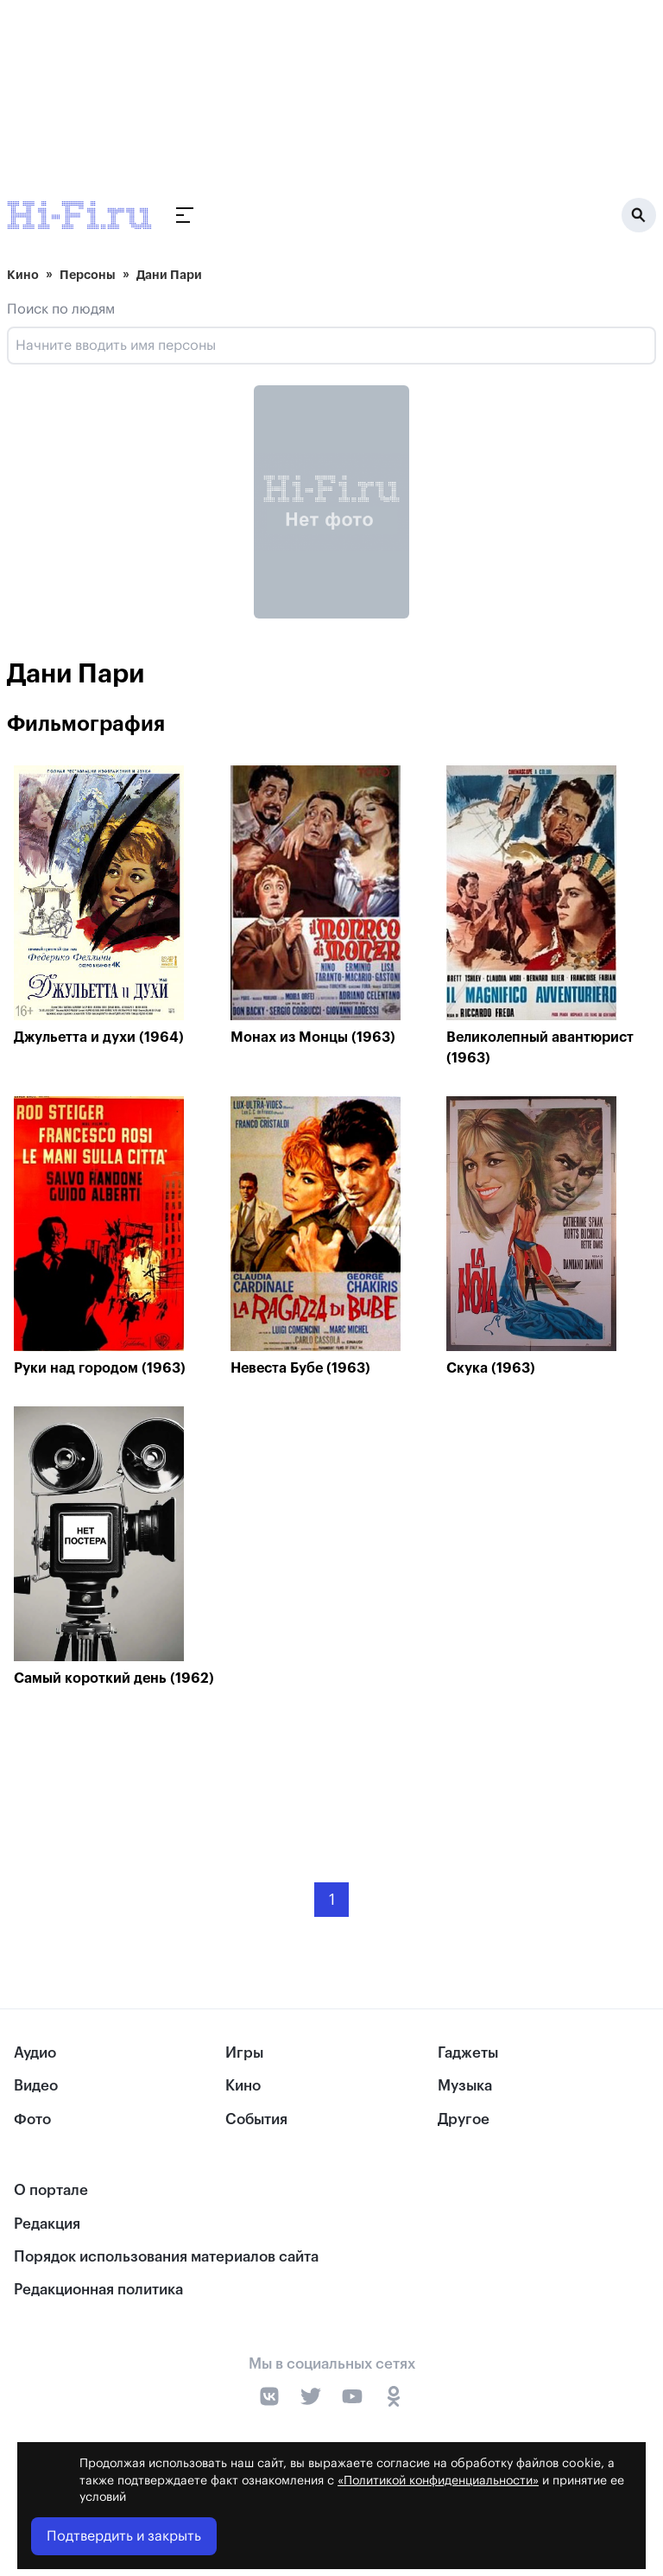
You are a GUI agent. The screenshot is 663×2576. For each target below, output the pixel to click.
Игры (244, 2053)
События (256, 2119)
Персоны (88, 275)
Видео (36, 2085)
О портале (51, 2190)
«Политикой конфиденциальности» (438, 2481)
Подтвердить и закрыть (124, 2536)
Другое (463, 2119)
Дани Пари (169, 275)
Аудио (35, 2053)
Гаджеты (468, 2053)
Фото (32, 2119)
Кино (23, 275)
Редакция (47, 2224)
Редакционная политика (98, 2289)
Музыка (465, 2085)
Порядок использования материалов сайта (166, 2256)
